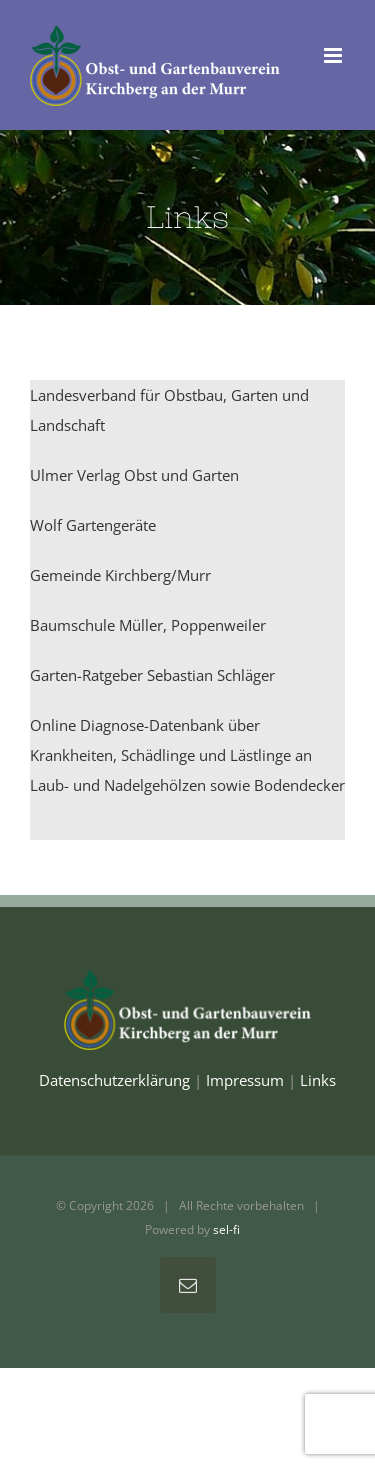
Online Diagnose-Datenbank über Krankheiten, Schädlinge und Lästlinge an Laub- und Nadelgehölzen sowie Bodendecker (187, 755)
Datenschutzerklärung (114, 1080)
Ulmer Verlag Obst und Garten (134, 475)
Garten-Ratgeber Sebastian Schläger (152, 675)
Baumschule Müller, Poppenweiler (148, 625)
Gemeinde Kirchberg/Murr (120, 575)
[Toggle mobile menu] (334, 55)
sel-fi (226, 1229)
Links (318, 1080)
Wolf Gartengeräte (93, 525)
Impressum (245, 1080)
